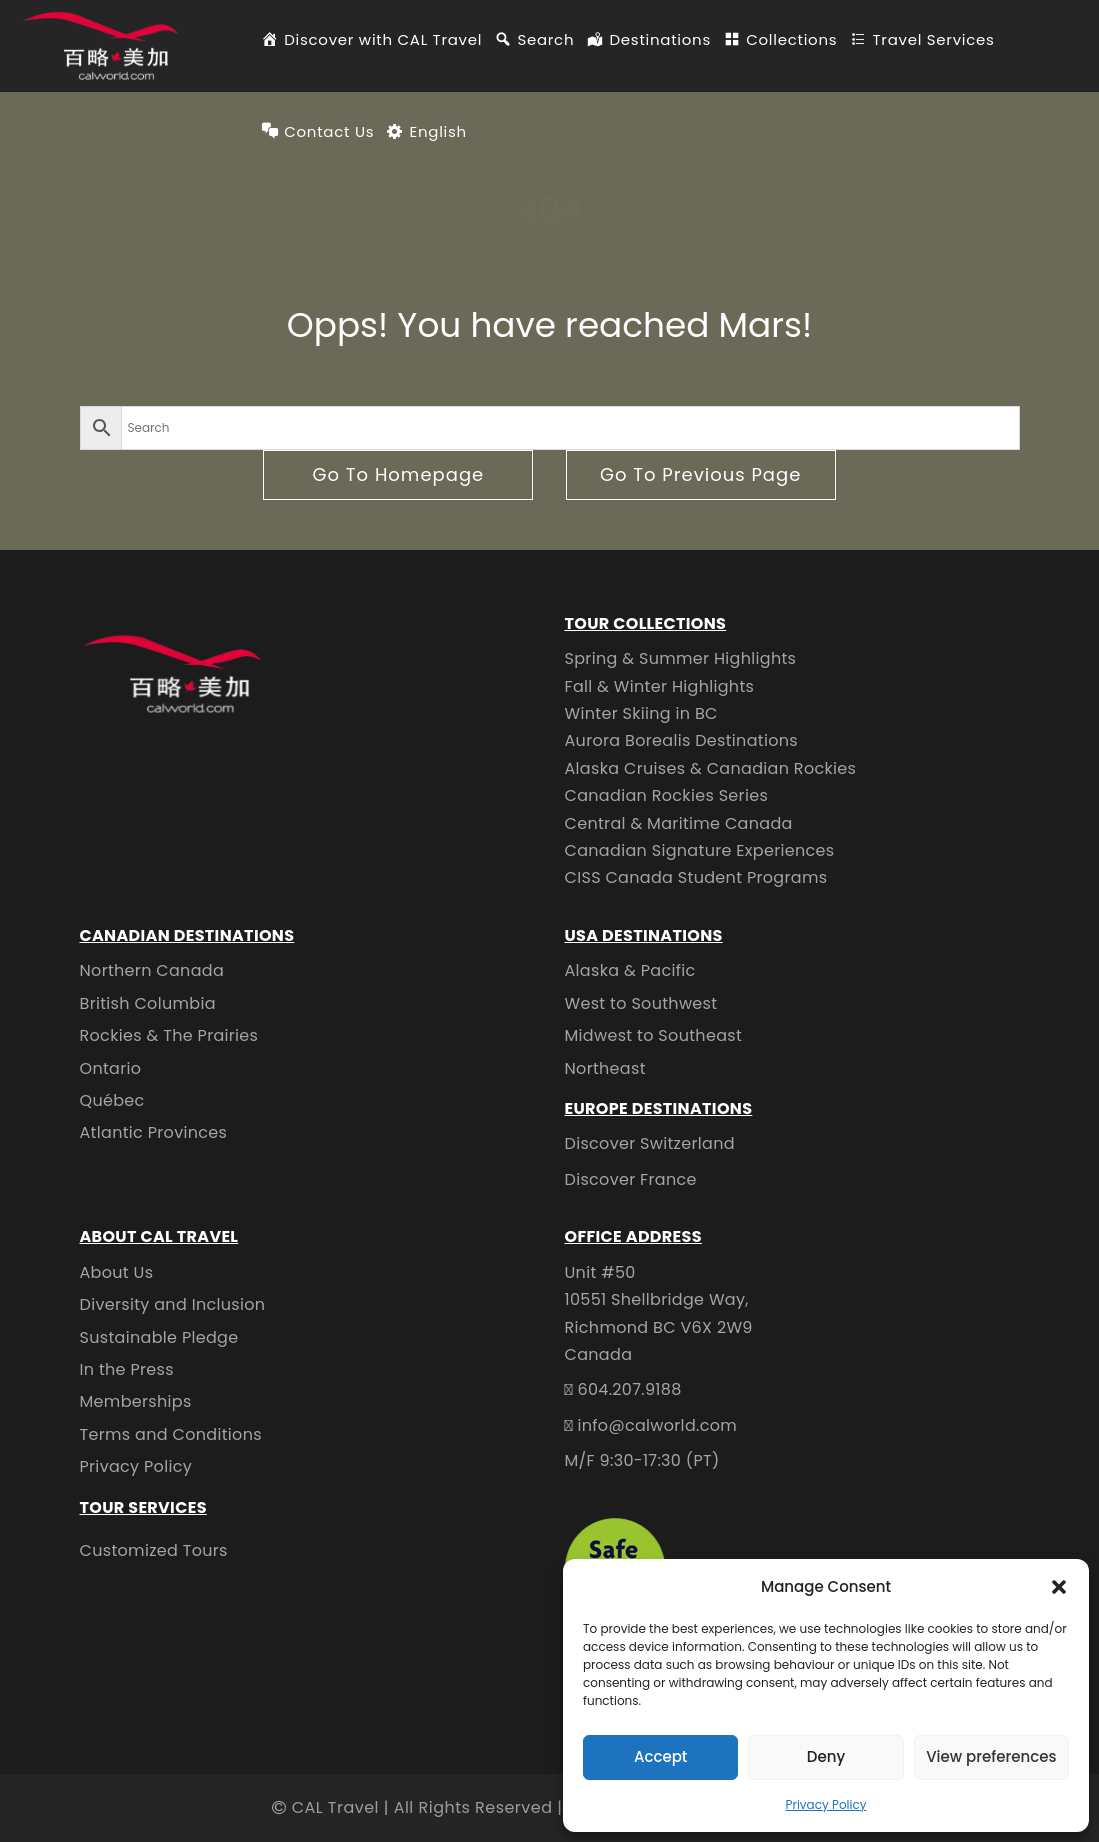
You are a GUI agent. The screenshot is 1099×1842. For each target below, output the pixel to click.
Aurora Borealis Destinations (682, 740)
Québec (112, 1100)
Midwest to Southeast (654, 1035)
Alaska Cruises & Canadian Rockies (711, 768)
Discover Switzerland (650, 1143)
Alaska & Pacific (630, 970)
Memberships (136, 1401)
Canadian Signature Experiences (700, 850)
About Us (117, 1272)
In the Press (127, 1369)
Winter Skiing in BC (641, 713)
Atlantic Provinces (154, 1132)
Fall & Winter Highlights (660, 686)
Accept (660, 1756)
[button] (1059, 1587)
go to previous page (700, 474)
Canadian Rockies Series (667, 795)
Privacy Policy (825, 1804)
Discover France (631, 1179)
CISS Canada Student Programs (696, 877)
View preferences (991, 1756)
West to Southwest (641, 1003)
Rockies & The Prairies (169, 1035)
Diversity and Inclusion (173, 1304)
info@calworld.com (657, 1425)
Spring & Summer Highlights (681, 658)
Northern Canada (152, 970)
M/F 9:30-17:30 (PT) (642, 1460)
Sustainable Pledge (159, 1337)
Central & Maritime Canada (679, 823)
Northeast (605, 1068)
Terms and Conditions (171, 1434)
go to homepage (398, 474)
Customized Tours (154, 1550)
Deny (826, 1756)
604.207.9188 (629, 1389)
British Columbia (148, 1003)
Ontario (111, 1068)
